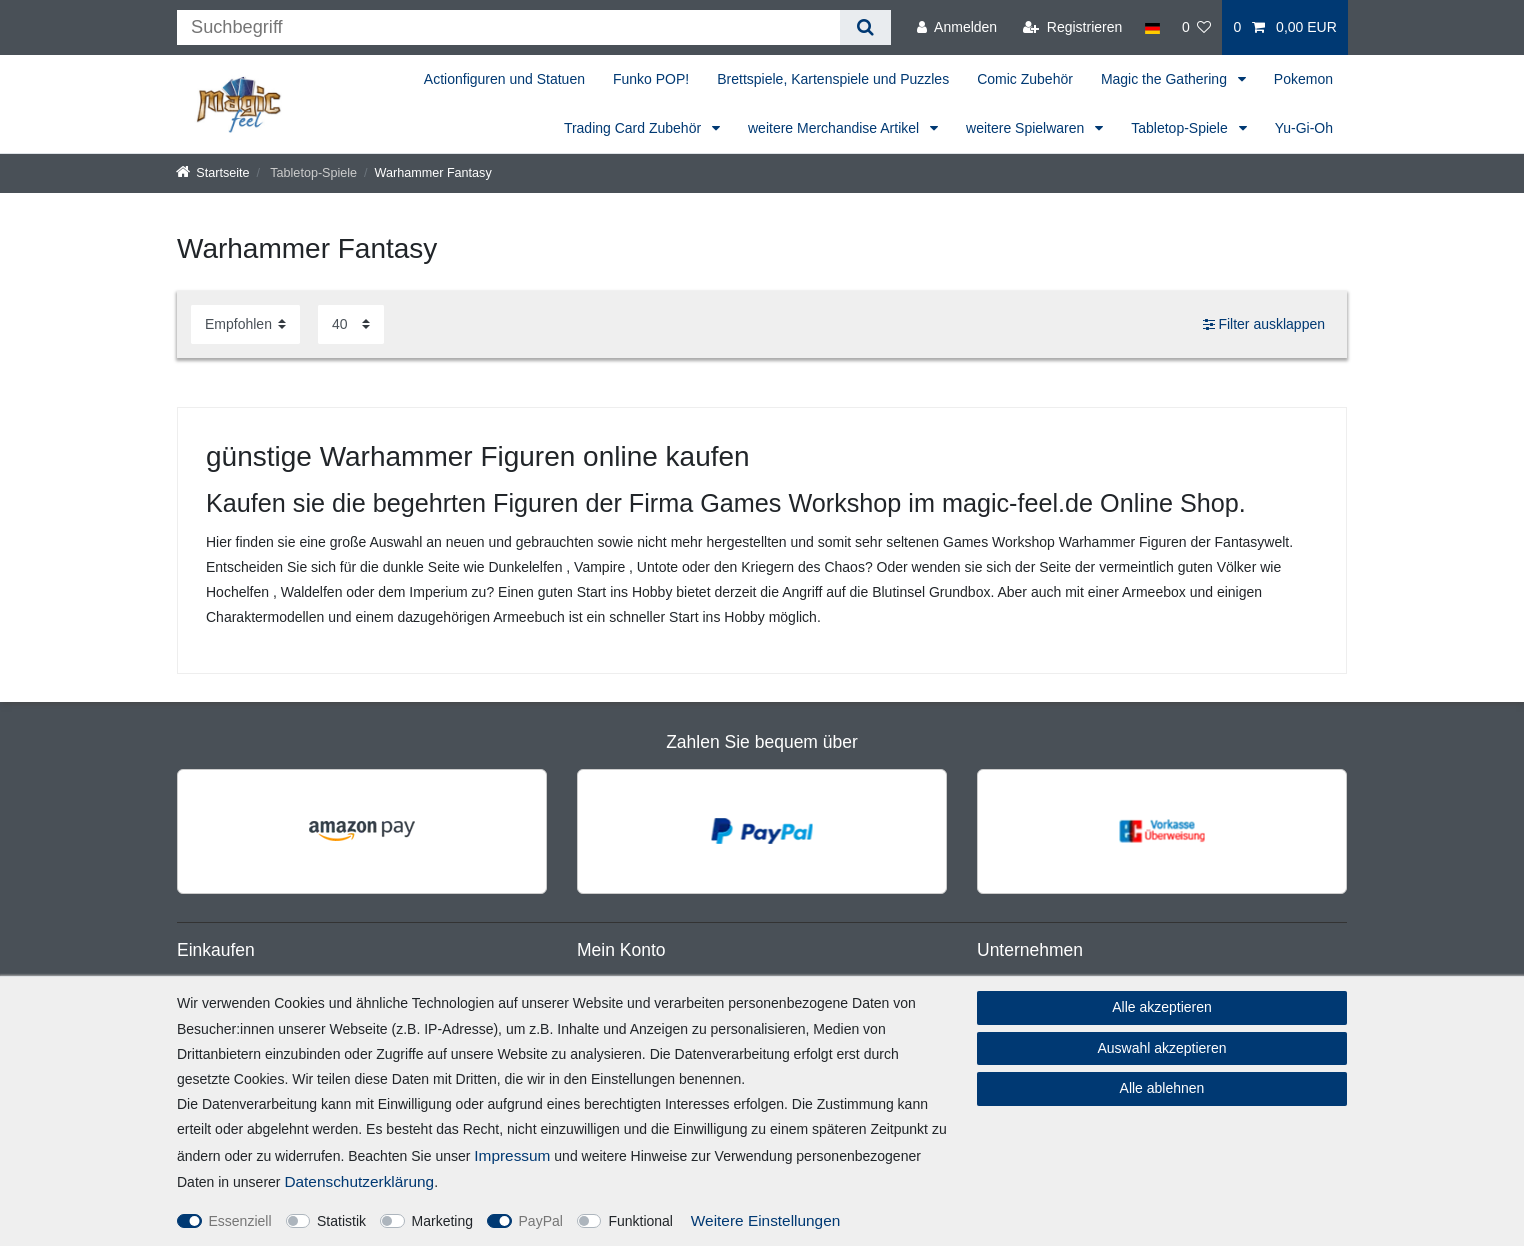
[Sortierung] (245, 324)
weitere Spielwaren (1027, 128)
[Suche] (865, 27)
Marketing (442, 1221)
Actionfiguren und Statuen (504, 79)
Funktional (640, 1221)
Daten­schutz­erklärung (359, 1181)
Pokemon (1303, 79)
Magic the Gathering (1166, 79)
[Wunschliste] (1197, 27)
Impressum (512, 1155)
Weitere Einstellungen (765, 1220)
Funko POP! (651, 79)
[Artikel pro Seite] (351, 324)
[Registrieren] (1072, 27)
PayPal (541, 1221)
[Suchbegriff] (508, 27)
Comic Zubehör (1025, 79)
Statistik (341, 1221)
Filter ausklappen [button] (1264, 325)
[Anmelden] (957, 27)
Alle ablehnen (1162, 1088)
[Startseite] (213, 173)
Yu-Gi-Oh (1304, 128)
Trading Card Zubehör (634, 128)
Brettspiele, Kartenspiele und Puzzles (833, 79)
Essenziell (240, 1221)
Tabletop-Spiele (1181, 128)
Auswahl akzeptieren (1161, 1048)
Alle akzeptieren (1162, 1007)
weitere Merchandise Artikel (835, 128)
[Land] (1151, 27)
